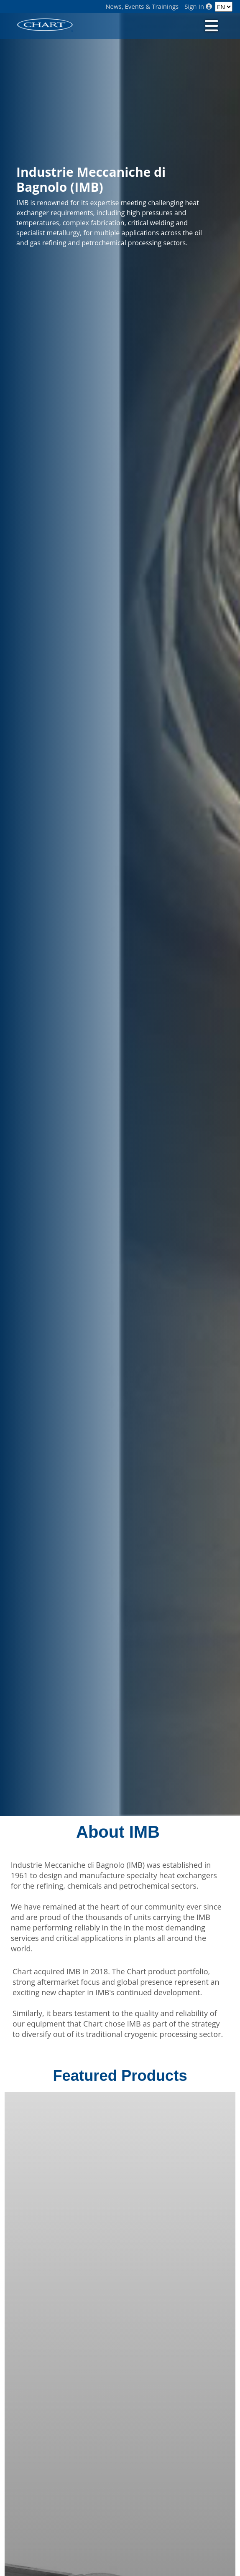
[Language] (223, 7)
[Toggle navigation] (210, 25)
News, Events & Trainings (142, 6)
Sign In (198, 6)
